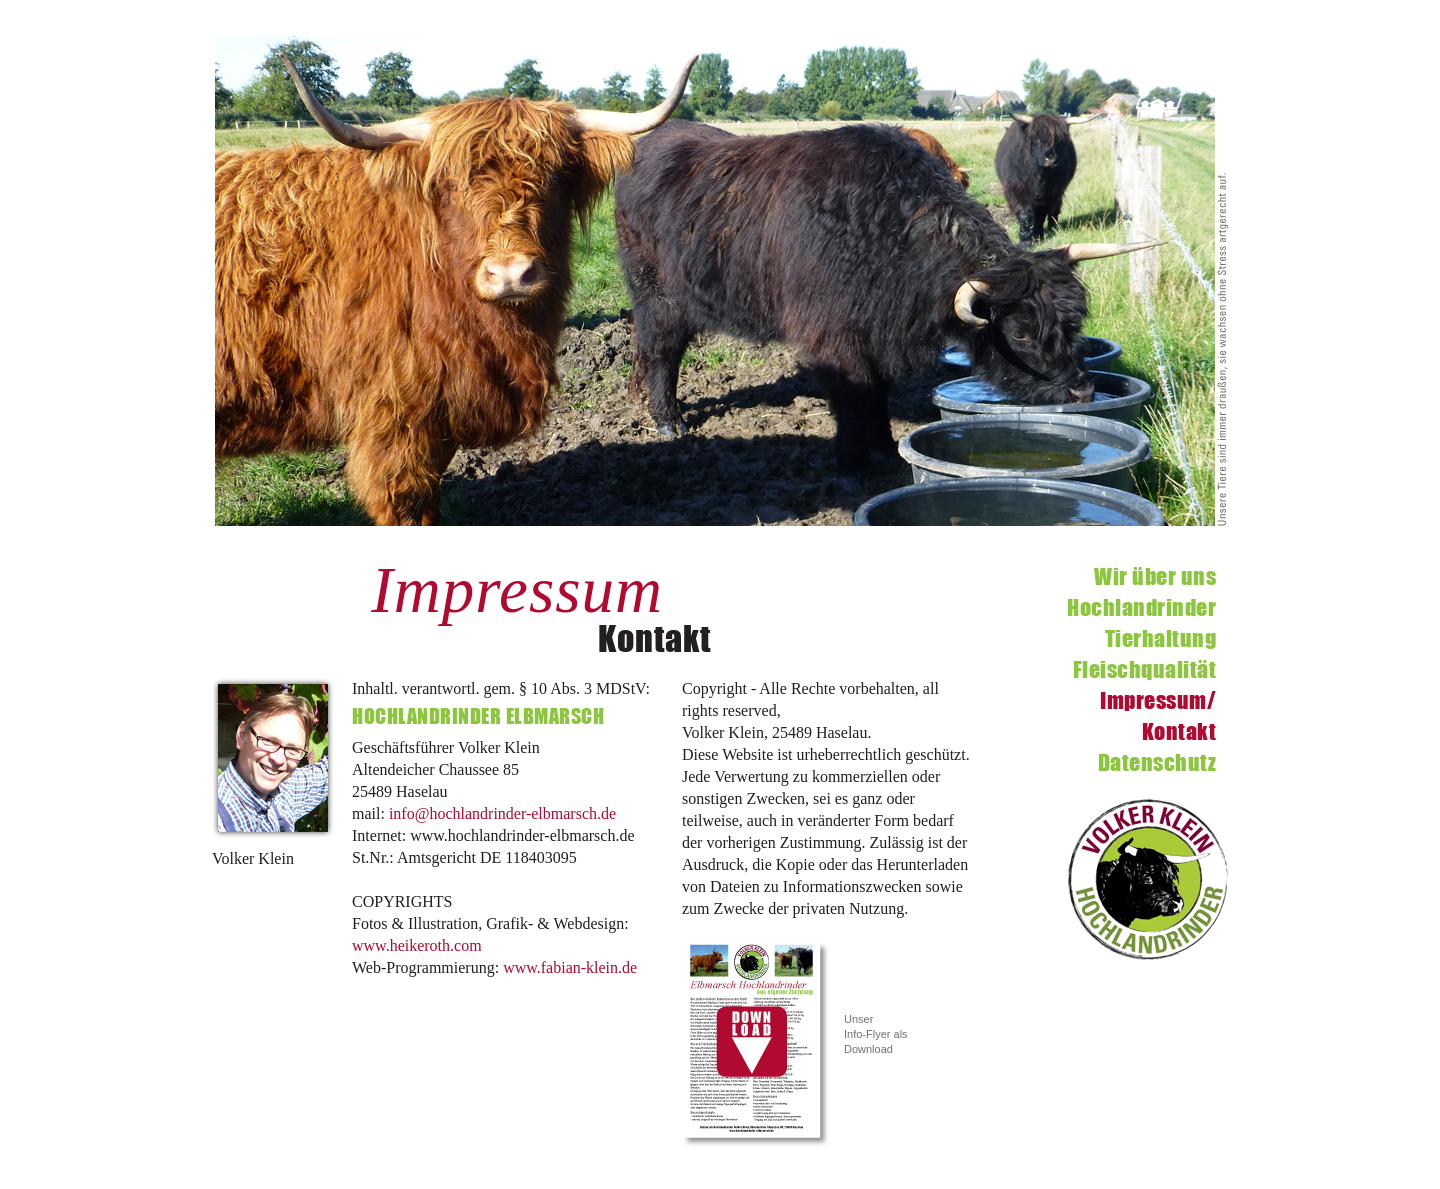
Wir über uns (1155, 576)
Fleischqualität (1145, 669)
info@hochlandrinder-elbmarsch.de (502, 813)
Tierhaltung (1161, 638)
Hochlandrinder (1141, 607)
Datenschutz (1157, 762)
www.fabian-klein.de (570, 967)
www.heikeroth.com (417, 945)
